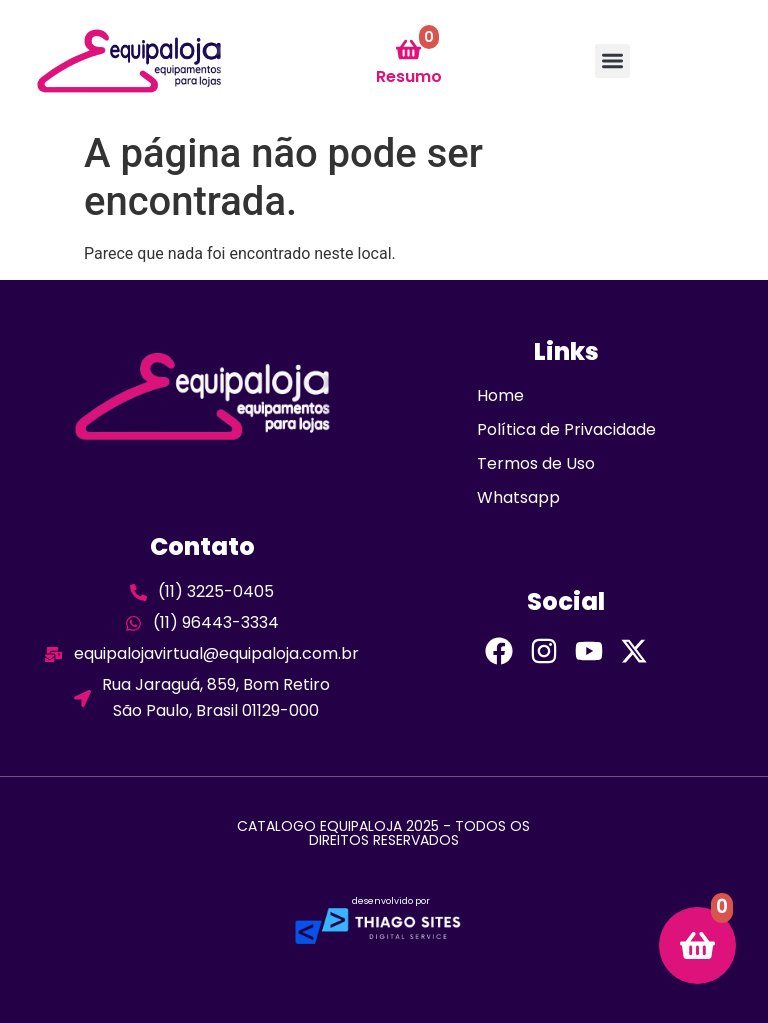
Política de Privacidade (566, 429)
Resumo (409, 76)
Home (500, 395)
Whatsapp (518, 497)
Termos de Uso (536, 463)
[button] (612, 61)
